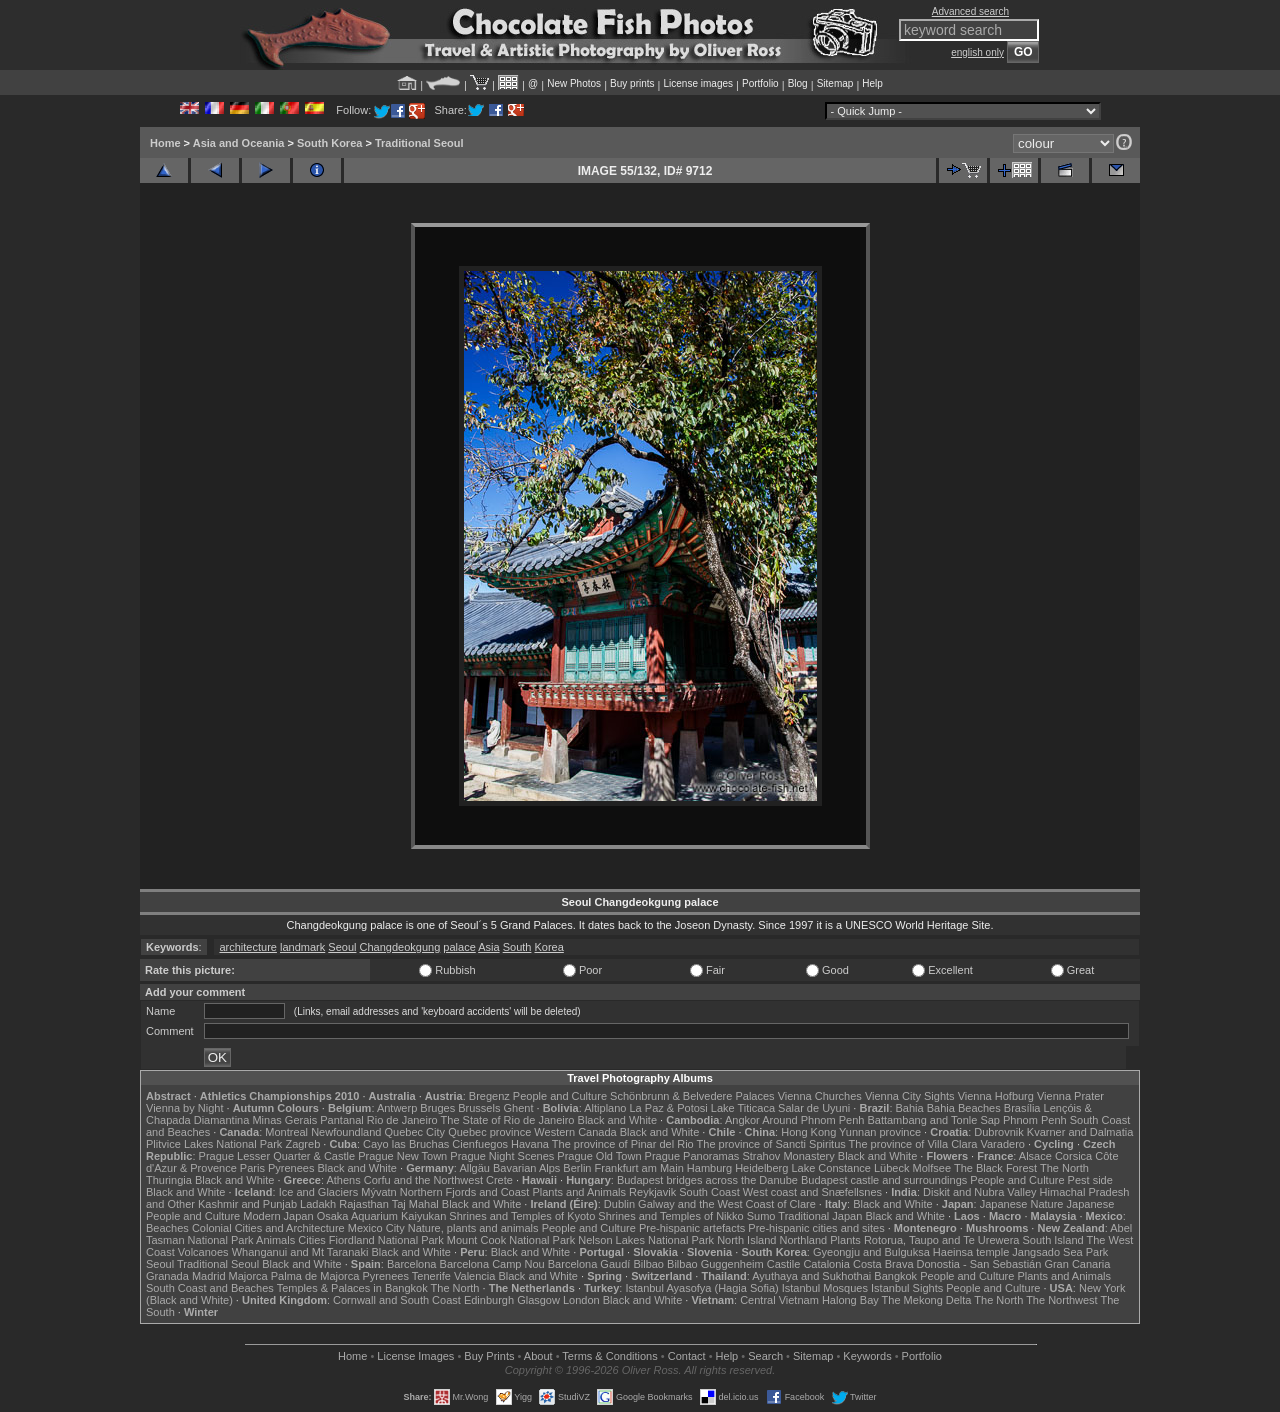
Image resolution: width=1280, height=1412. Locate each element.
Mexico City (376, 1228)
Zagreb (302, 1144)
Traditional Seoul (419, 143)
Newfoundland (346, 1132)
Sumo (761, 1216)
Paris (252, 1168)
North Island (746, 1240)
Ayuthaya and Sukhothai (811, 1276)
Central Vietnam (779, 1300)
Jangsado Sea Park (1060, 1252)
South (517, 947)
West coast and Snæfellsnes (812, 1192)
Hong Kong (808, 1132)
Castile (784, 1264)
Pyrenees (291, 1168)
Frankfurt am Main (639, 1168)
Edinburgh (489, 1300)
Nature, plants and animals (473, 1228)
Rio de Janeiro (402, 1120)
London (581, 1300)
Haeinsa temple (971, 1252)
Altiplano (605, 1108)
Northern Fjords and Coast (465, 1192)
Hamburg (709, 1168)
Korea (548, 947)
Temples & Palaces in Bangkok (352, 1288)
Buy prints (632, 83)
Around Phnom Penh (813, 1120)
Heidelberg (761, 1168)
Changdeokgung (400, 947)
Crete (499, 1180)
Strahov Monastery (788, 1156)
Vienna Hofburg (996, 1096)
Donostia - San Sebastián (979, 1264)
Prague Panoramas (692, 1156)
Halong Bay (850, 1300)
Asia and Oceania (239, 143)
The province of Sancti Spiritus (771, 1144)
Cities (312, 1240)
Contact (687, 1356)
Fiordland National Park (386, 1240)
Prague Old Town (599, 1156)
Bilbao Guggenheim (715, 1264)
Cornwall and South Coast (397, 1300)
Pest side (1090, 1180)
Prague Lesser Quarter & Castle (277, 1156)
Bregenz (489, 1096)
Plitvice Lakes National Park (214, 1144)
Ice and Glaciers (318, 1192)
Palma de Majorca (315, 1276)
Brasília (1022, 1108)
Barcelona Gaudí (589, 1264)
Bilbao (648, 1264)
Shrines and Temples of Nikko (670, 1216)
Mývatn (378, 1192)
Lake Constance (831, 1168)
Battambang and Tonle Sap (933, 1120)
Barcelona (412, 1264)
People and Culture (560, 1096)
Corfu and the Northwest (423, 1180)
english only (977, 52)
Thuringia (169, 1180)
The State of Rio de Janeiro (508, 1120)
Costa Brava (883, 1264)
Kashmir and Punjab (247, 1204)
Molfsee (932, 1168)
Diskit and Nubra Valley (980, 1192)
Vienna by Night (184, 1108)
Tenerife (431, 1276)
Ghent (519, 1108)
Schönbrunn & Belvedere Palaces (692, 1096)
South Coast (709, 1192)
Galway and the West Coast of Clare (727, 1204)
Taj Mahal (415, 1204)
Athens (343, 1180)
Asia (488, 947)
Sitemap (835, 83)
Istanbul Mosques (825, 1288)
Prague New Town (402, 1156)
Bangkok (895, 1276)
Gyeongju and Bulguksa (871, 1252)
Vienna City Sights (910, 1096)
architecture (247, 947)
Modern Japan (278, 1216)
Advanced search (970, 11)
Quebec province (489, 1132)
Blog (798, 83)
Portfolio (760, 83)
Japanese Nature (1022, 1204)
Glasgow (538, 1300)
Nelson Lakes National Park (646, 1240)
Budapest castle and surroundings (884, 1180)
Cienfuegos (480, 1144)
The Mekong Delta (927, 1300)
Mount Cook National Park (511, 1240)
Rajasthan (364, 1204)
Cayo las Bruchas (406, 1144)
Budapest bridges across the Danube (707, 1180)
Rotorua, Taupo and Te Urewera (942, 1240)
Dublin (619, 1204)
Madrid (209, 1276)
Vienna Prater (1070, 1096)
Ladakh (318, 1204)
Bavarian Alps (526, 1168)
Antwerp (397, 1108)
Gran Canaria (1077, 1264)
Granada (167, 1276)
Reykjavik (652, 1192)
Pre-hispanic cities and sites (816, 1228)
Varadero (1002, 1144)
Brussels (479, 1108)
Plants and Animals (579, 1192)
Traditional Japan (820, 1216)
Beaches (167, 1228)
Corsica (1073, 1156)
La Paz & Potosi (669, 1108)
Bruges (437, 1108)
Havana (530, 1144)
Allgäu (474, 1168)
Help (872, 83)
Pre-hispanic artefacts (692, 1228)
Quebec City (415, 1132)
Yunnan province (880, 1132)
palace (459, 947)
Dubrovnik (999, 1132)
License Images (415, 1356)
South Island (1053, 1240)
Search (765, 1356)
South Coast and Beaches (210, 1288)
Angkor (742, 1120)
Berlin (577, 1168)
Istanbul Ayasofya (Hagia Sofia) (701, 1288)
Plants (845, 1240)
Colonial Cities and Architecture (268, 1228)
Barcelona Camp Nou (492, 1264)
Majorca (248, 1276)
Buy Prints (489, 1356)
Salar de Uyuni (814, 1108)
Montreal (286, 1132)
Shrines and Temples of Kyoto (522, 1216)
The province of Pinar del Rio (623, 1144)
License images (698, 83)
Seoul (342, 947)
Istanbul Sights (907, 1288)
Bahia (910, 1108)
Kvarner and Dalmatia (1080, 1132)
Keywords (867, 1356)
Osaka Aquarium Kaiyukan (382, 1216)
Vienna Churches (820, 1096)
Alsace (1035, 1156)
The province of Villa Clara (913, 1144)
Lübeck (891, 1168)
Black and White (617, 1120)
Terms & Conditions (609, 1356)
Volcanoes (203, 1252)
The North (1064, 1168)
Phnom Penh (1035, 1120)
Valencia (474, 1276)
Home (165, 143)
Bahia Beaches (964, 1108)
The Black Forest (995, 1168)
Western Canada (575, 1132)
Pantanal (341, 1120)
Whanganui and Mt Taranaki (300, 1252)
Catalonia (826, 1264)
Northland (804, 1240)
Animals (275, 1240)
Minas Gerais (284, 1120)
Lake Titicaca (743, 1108)
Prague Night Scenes (502, 1156)
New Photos (574, 83)
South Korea (329, 143)
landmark (302, 947)
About (538, 1356)
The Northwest (1062, 1300)
